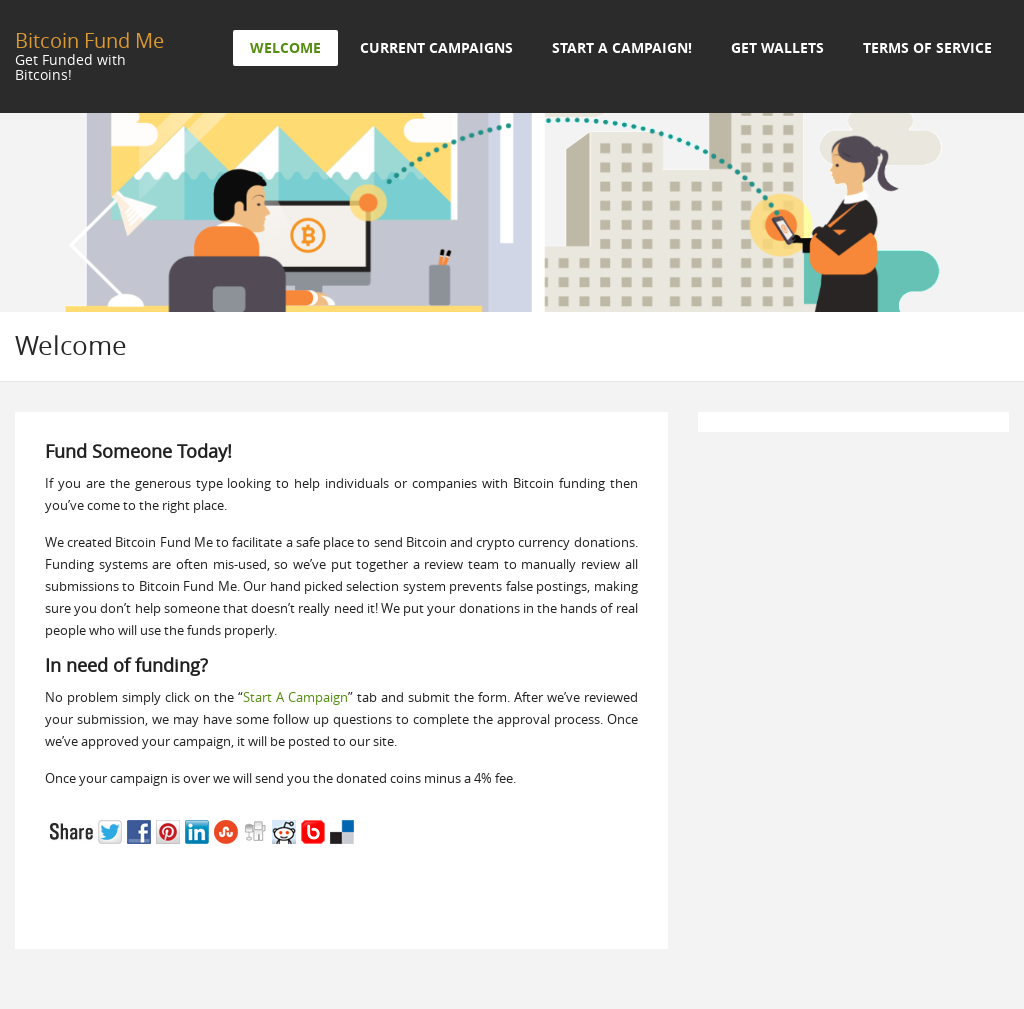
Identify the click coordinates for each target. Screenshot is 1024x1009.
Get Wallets (777, 47)
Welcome (285, 47)
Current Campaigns (436, 47)
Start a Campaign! (622, 47)
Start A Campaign (295, 697)
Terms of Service (927, 47)
